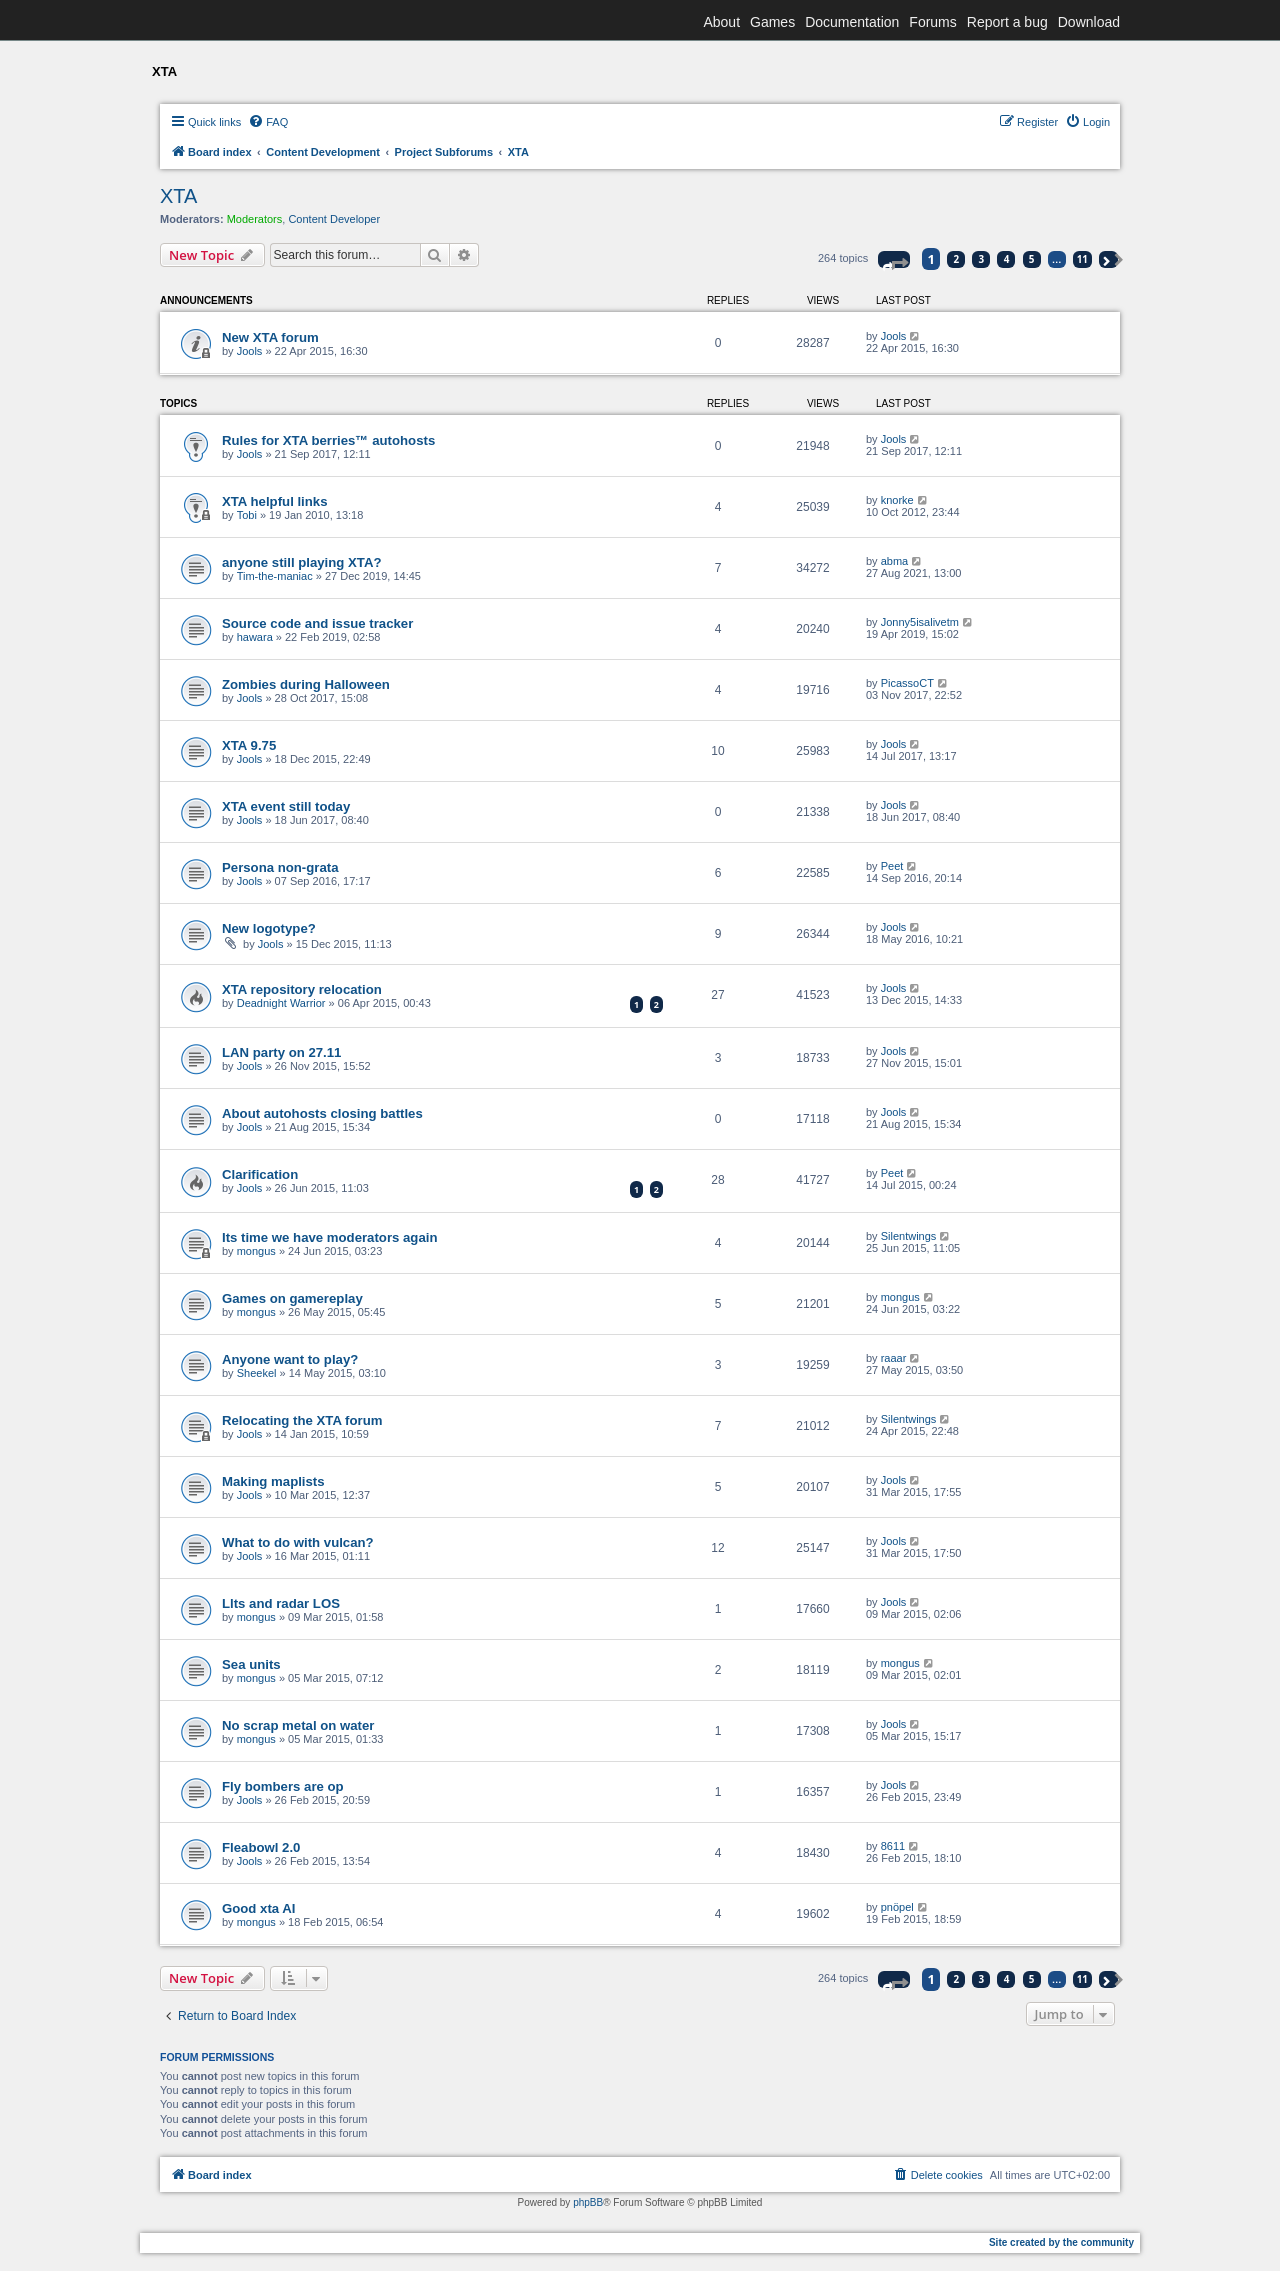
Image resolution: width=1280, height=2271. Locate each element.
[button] (894, 259)
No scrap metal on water (298, 1725)
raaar (894, 1358)
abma (895, 561)
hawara (255, 637)
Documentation (852, 22)
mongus (256, 1251)
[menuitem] (268, 122)
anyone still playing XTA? (302, 562)
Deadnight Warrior (281, 1003)
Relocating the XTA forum (302, 1420)
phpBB (588, 2202)
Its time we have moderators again (329, 1237)
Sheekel (257, 1373)
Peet (892, 866)
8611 (893, 1846)
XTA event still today (286, 806)
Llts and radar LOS (281, 1603)
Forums (932, 22)
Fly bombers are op (283, 1786)
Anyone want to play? (290, 1359)
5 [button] (1032, 259)
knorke (897, 500)
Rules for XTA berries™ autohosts (328, 440)
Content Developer (334, 219)
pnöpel (897, 1907)
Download (1089, 22)
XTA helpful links (275, 501)
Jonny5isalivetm (920, 622)
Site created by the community (1061, 2242)
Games (772, 22)
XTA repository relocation (302, 989)
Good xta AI (259, 1908)
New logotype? (269, 928)
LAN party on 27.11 (281, 1052)
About (721, 22)
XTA (178, 196)
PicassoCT (907, 683)
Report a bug (1007, 22)
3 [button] (982, 259)
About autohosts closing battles (322, 1113)
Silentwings (909, 1236)
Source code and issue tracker (317, 623)
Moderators (255, 219)
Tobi (247, 515)
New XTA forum (270, 337)
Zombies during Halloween (306, 684)
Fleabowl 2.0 (261, 1847)
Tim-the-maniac (275, 576)
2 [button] (957, 259)
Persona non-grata (280, 867)
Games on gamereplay (292, 1298)
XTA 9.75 (249, 745)
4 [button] (1007, 259)
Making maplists (273, 1481)
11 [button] (1082, 259)
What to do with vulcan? (298, 1542)
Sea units (251, 1664)
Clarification (260, 1174)
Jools (250, 351)
